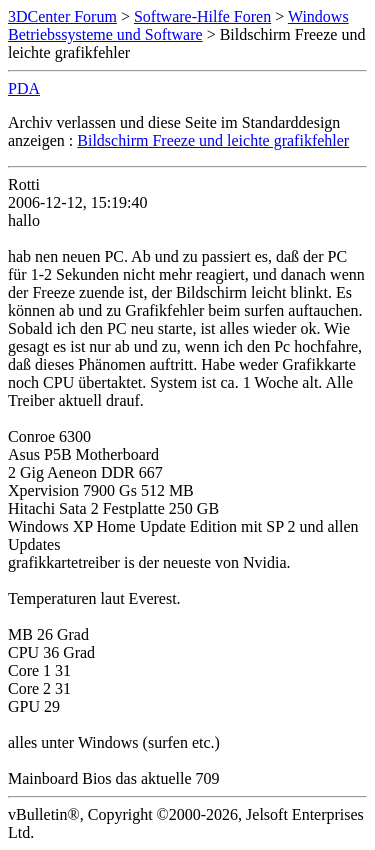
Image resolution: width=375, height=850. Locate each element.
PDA (24, 88)
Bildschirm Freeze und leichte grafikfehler (213, 140)
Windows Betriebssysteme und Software (178, 25)
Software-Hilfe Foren (202, 16)
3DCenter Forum (62, 16)
